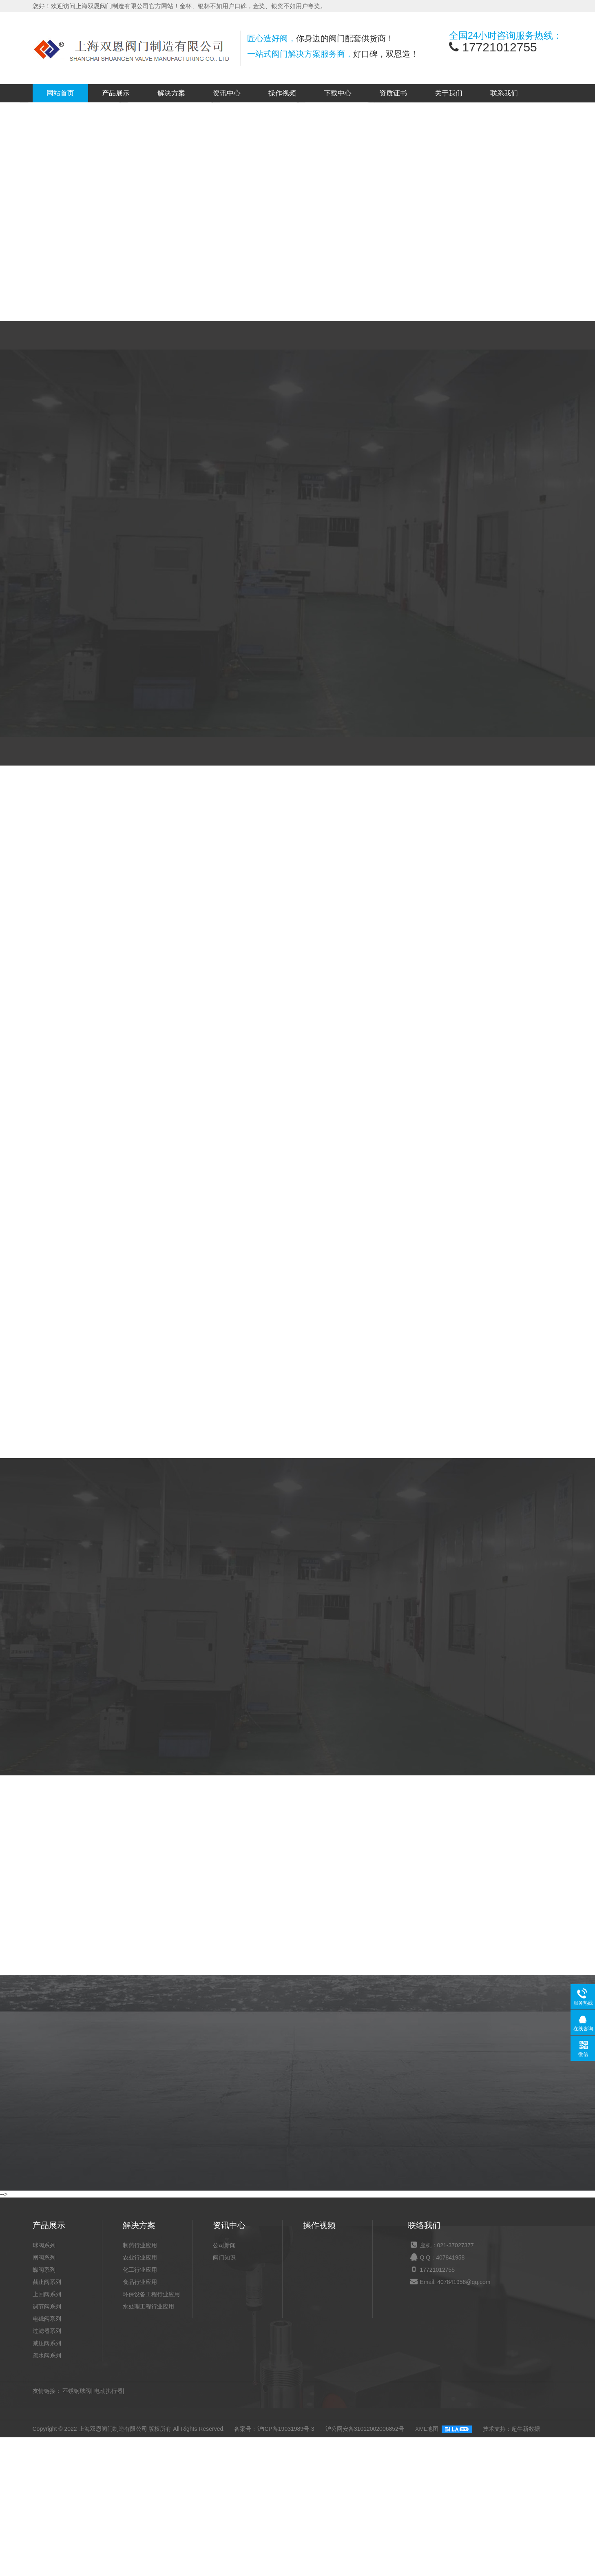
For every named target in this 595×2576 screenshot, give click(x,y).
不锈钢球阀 (76, 2551)
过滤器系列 (47, 2491)
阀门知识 (224, 2418)
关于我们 (448, 93)
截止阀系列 (47, 2442)
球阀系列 (44, 2406)
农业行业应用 (140, 2418)
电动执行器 (108, 2551)
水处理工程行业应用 (148, 2467)
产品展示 (116, 93)
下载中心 (338, 93)
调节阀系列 (47, 2467)
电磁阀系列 (47, 2479)
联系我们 (504, 93)
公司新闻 (224, 2406)
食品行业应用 (140, 2442)
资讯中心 (227, 93)
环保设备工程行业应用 (151, 2455)
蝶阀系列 (44, 2430)
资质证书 (393, 93)
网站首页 (60, 93)
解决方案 (171, 93)
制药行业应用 (140, 2406)
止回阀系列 (47, 2455)
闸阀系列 (44, 2418)
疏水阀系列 (47, 2516)
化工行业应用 (140, 2430)
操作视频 (282, 93)
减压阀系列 (47, 2504)
